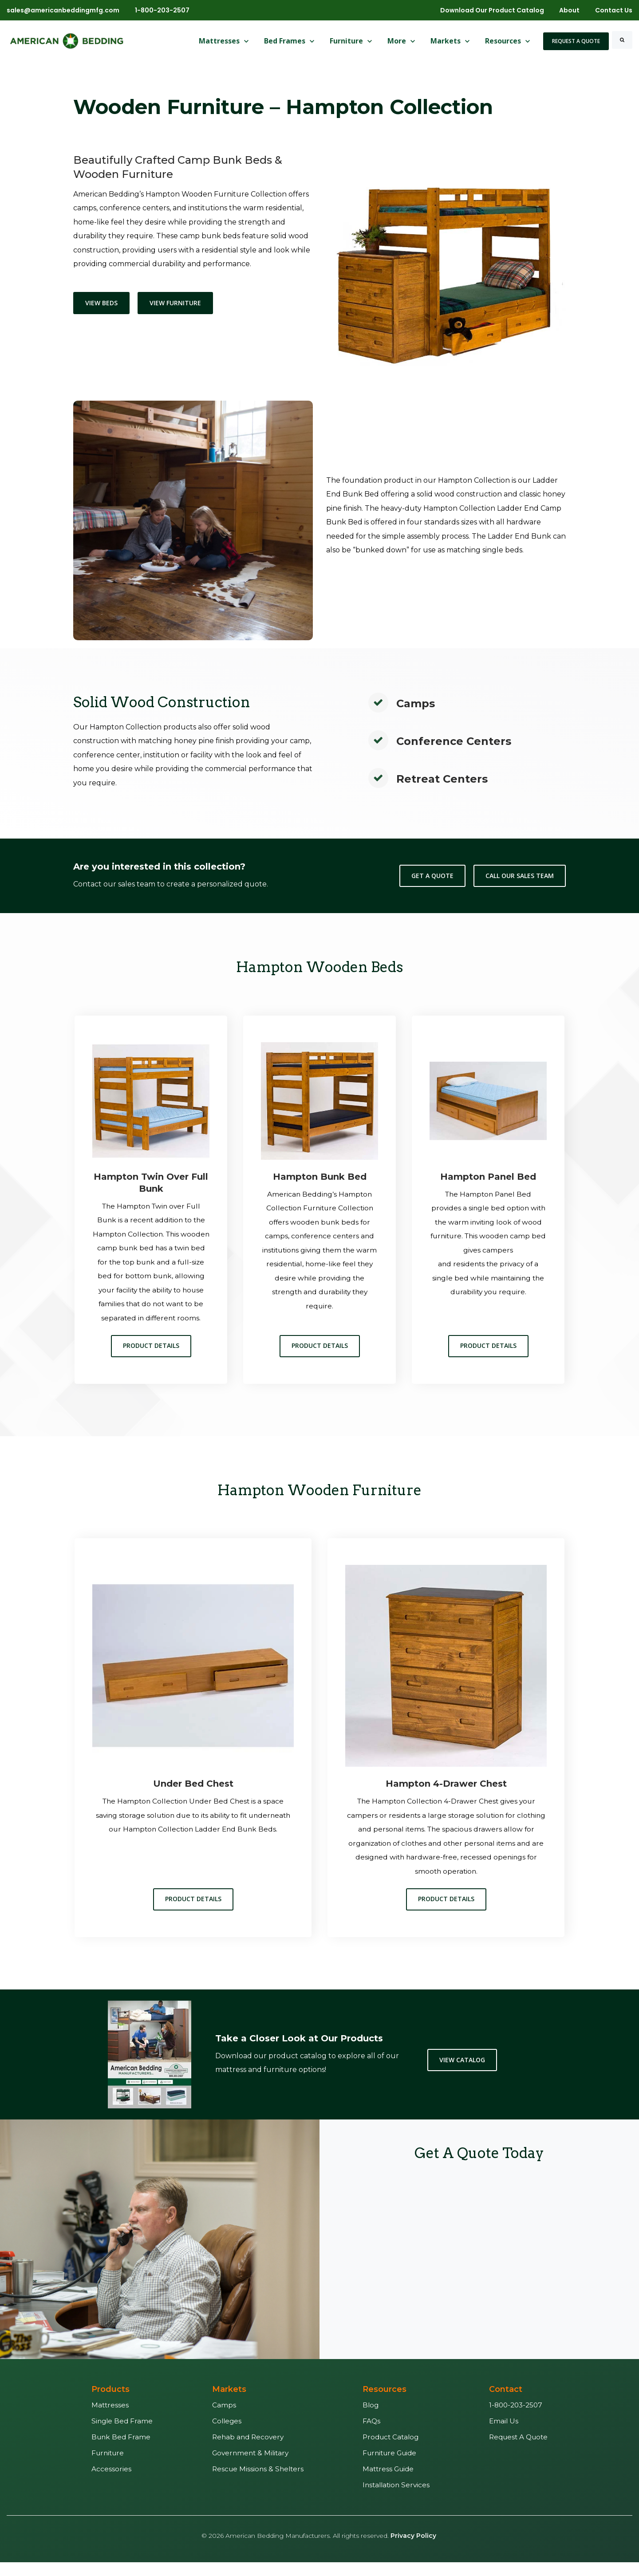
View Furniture (175, 303)
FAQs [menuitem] (371, 2435)
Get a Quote (432, 875)
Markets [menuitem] (229, 2403)
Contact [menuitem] (505, 2403)
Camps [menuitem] (224, 2419)
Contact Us (613, 10)
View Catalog (462, 2073)
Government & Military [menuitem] (250, 2467)
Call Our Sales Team (519, 875)
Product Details (151, 1359)
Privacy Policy (413, 2550)
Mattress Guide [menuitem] (388, 2483)
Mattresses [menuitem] (110, 2419)
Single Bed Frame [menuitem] (122, 2435)
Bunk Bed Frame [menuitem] (120, 2451)
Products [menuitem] (110, 2403)
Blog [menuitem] (371, 2419)
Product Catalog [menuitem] (390, 2451)
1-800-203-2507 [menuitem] (515, 2419)
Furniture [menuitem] (107, 2467)
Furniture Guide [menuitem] (389, 2467)
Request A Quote (576, 41)
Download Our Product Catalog (492, 10)
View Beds (101, 303)
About (569, 10)
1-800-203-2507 (162, 10)
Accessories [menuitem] (111, 2483)
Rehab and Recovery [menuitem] (248, 2451)
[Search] (622, 40)
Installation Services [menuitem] (396, 2499)
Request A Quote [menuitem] (518, 2451)
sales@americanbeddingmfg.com (63, 10)
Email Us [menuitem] (503, 2435)
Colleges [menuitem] (226, 2435)
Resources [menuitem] (384, 2403)
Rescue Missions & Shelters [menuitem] (258, 2483)
